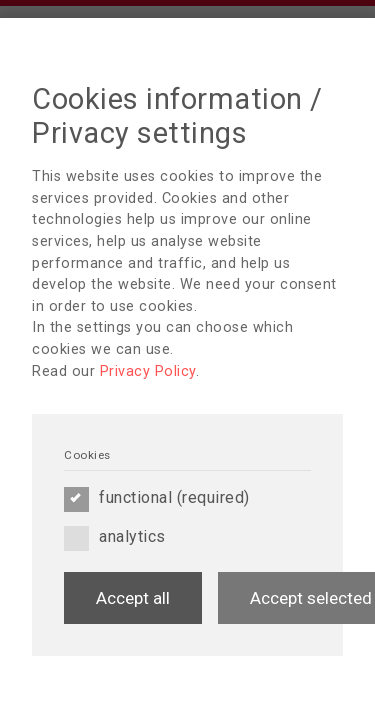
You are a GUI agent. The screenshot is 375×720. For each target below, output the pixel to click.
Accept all (133, 598)
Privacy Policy (148, 371)
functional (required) (157, 498)
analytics (115, 537)
